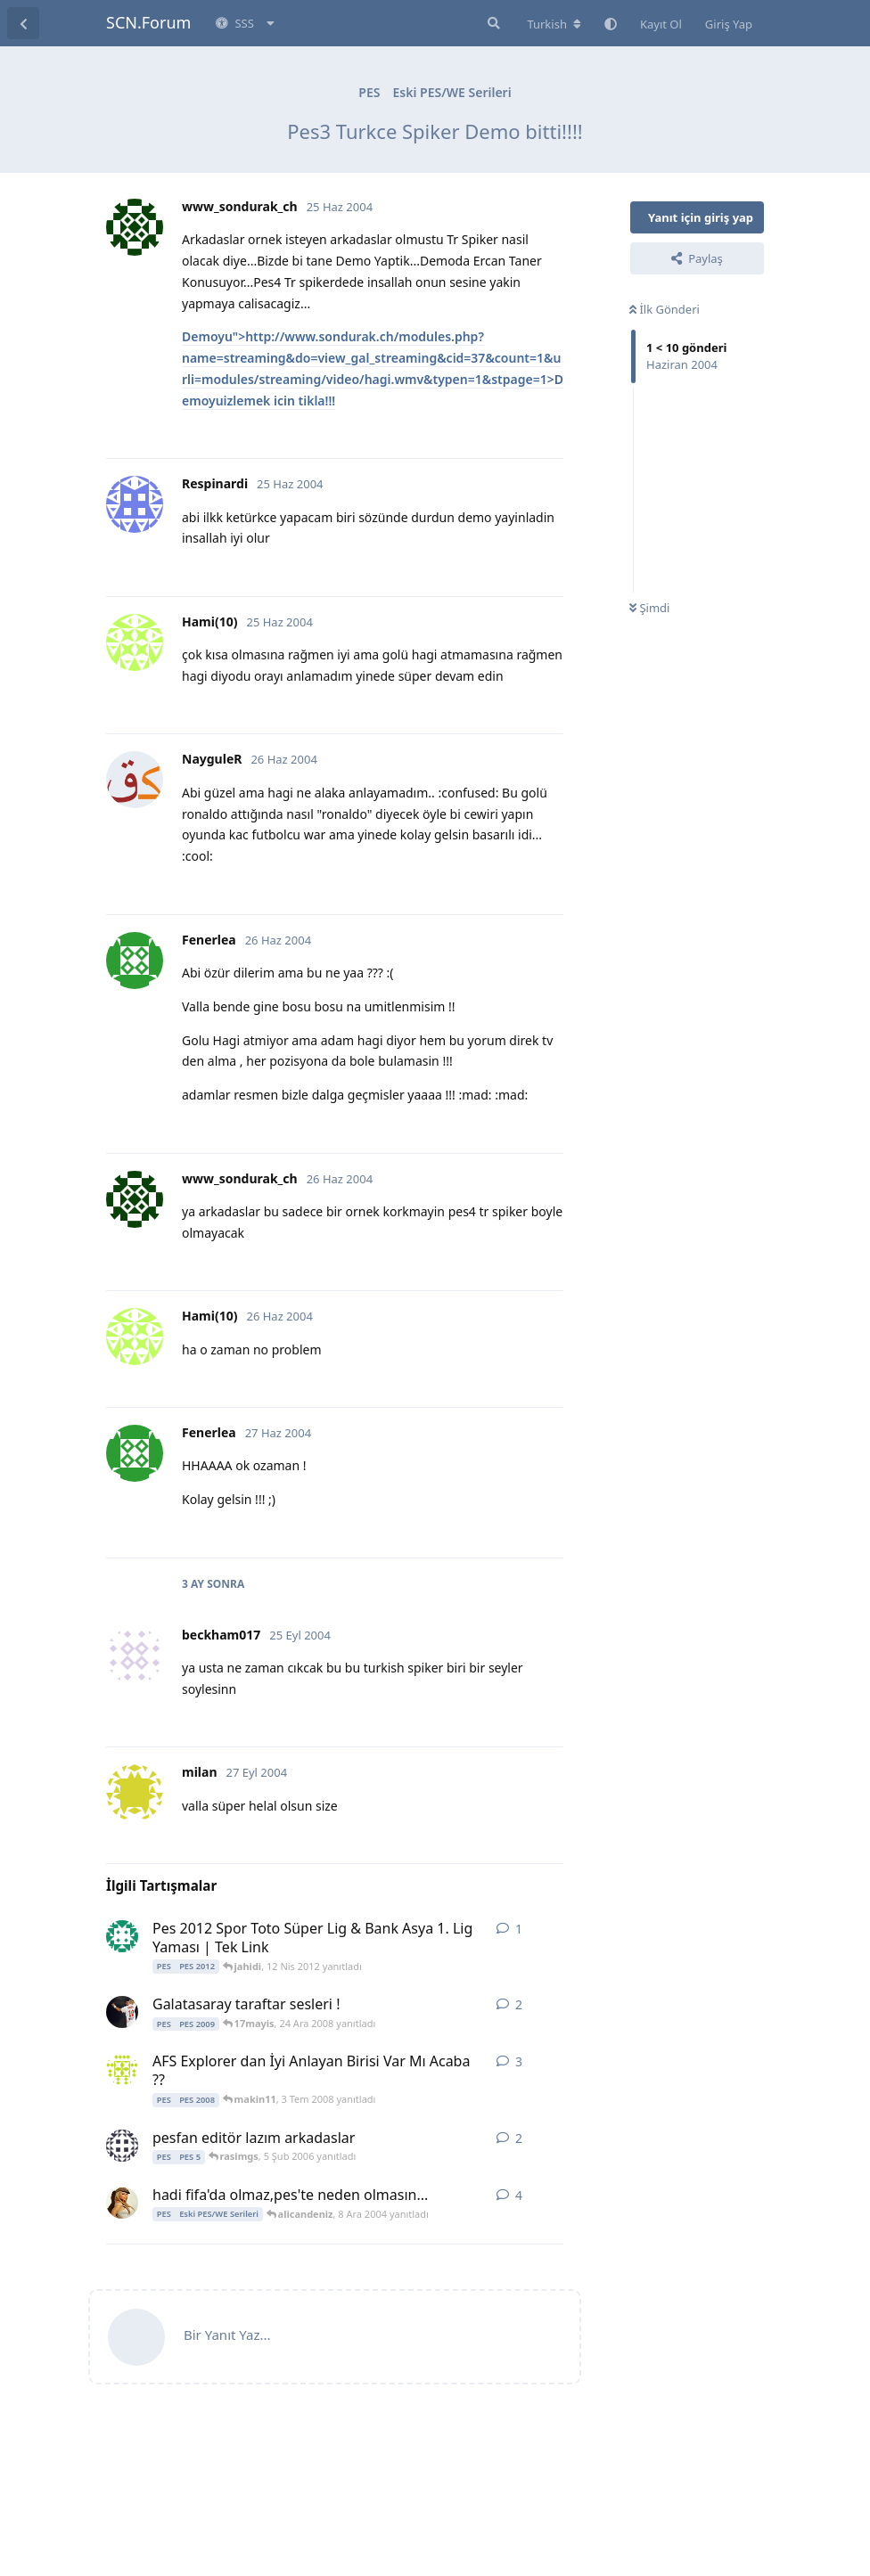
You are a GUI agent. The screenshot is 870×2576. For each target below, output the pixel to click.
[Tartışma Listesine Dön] (23, 23)
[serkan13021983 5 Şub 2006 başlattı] (122, 2146)
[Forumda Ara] (492, 23)
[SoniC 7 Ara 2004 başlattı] (122, 2203)
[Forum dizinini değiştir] (554, 24)
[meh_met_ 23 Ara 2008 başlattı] (122, 2012)
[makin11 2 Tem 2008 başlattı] (122, 2069)
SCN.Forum (148, 22)
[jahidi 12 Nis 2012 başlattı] (122, 1936)
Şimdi (649, 608)
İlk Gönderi (664, 309)
